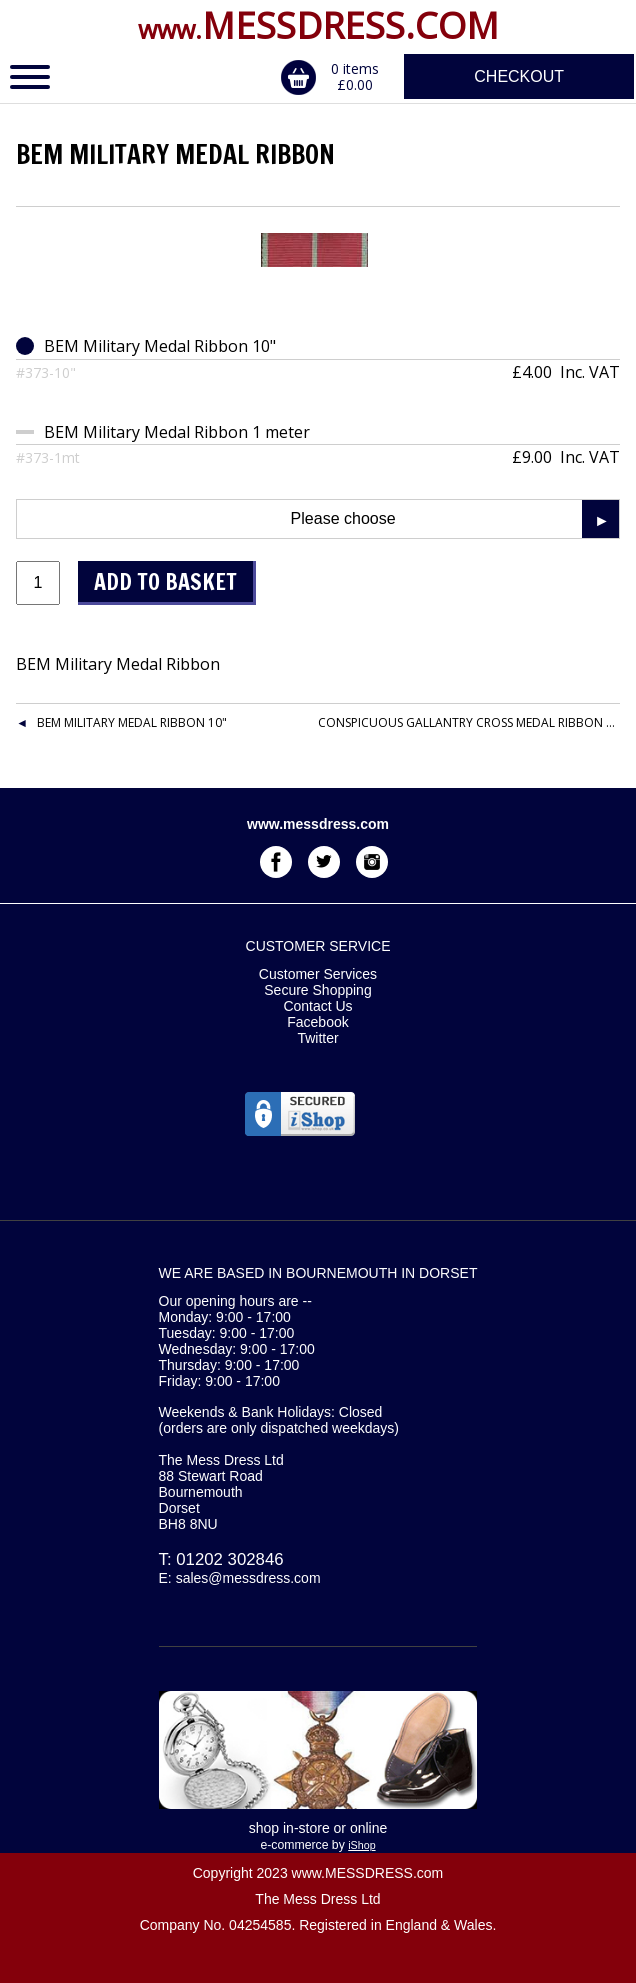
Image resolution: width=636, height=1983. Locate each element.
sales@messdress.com (248, 1578)
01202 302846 (229, 1559)
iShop (361, 1845)
